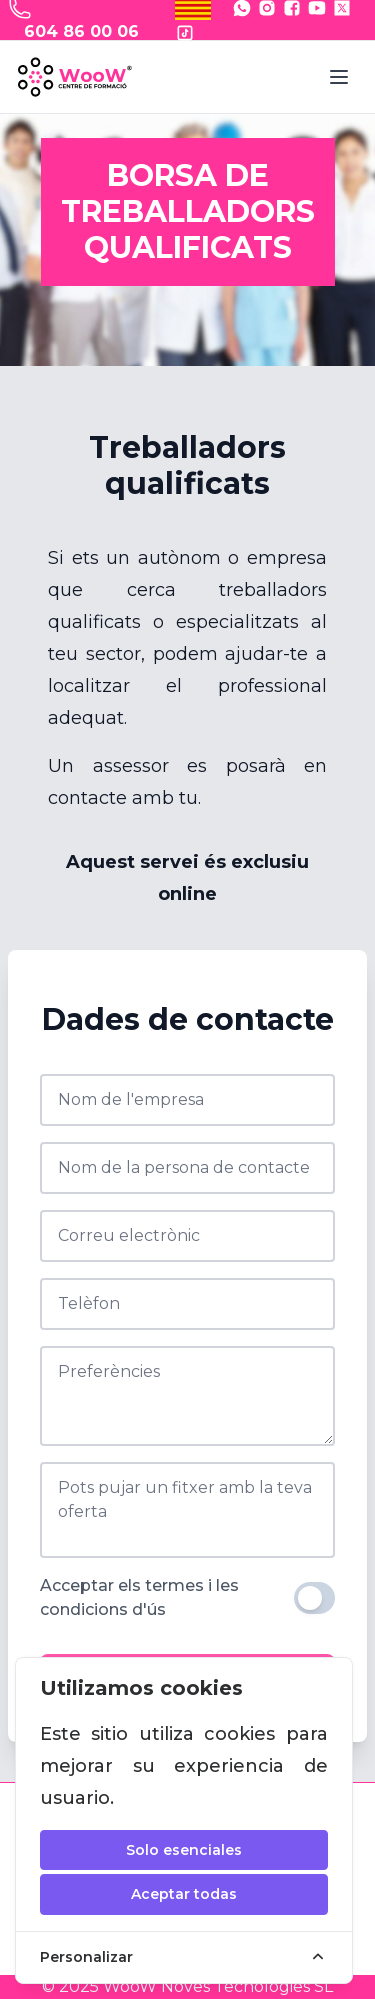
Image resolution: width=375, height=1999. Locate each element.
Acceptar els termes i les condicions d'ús (139, 1597)
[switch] (314, 1598)
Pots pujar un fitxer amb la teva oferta (185, 1499)
